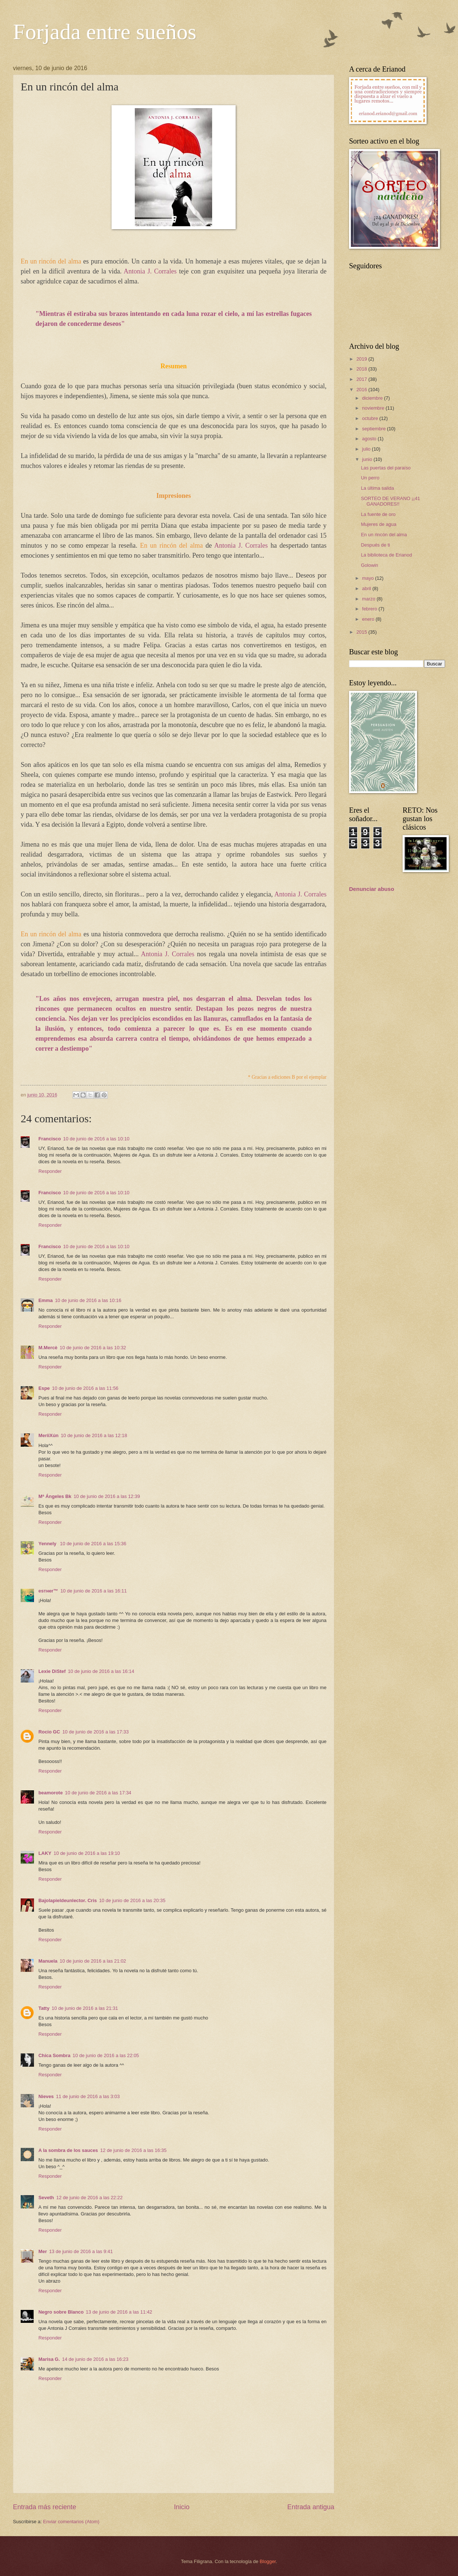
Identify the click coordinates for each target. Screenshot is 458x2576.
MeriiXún (48, 1435)
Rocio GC (49, 1732)
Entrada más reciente (44, 2507)
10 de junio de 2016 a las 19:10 (87, 1853)
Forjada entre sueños (104, 32)
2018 (362, 369)
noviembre (374, 408)
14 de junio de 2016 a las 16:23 (95, 2359)
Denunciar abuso (371, 889)
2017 (362, 379)
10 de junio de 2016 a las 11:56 (85, 1388)
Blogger (268, 2561)
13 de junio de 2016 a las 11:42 (119, 2312)
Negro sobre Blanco (60, 2312)
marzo (369, 599)
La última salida (377, 488)
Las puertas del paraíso (386, 468)
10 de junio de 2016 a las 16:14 (101, 1671)
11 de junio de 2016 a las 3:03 (88, 2096)
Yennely (48, 1543)
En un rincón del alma (384, 534)
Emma (45, 1300)
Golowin (369, 565)
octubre (370, 418)
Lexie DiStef (52, 1671)
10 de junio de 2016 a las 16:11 (93, 1591)
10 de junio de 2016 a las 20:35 (132, 1900)
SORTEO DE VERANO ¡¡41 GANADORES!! (390, 501)
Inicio (181, 2507)
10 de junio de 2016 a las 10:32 (93, 1347)
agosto (369, 438)
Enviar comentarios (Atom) (71, 2521)
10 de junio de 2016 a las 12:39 (107, 1496)
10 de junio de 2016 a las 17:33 (95, 1732)
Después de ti (375, 545)
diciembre (373, 398)
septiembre (374, 428)
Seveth (46, 2197)
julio (367, 449)
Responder (50, 1171)
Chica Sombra (54, 2055)
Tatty (43, 2008)
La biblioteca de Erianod (386, 555)
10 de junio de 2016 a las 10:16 (88, 1300)
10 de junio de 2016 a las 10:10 (96, 1138)
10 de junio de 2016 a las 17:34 (98, 1792)
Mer (42, 2251)
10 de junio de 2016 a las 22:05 (106, 2055)
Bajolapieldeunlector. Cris (67, 1900)
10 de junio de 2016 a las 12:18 (94, 1435)
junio (367, 459)
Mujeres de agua (378, 524)
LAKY (44, 1853)
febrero (370, 609)
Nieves (46, 2096)
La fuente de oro (378, 514)
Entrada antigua (310, 2507)
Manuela (48, 1961)
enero (369, 619)
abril (367, 588)
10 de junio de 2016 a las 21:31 (85, 2008)
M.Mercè (48, 1347)
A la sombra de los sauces (68, 2150)
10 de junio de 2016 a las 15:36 (93, 1543)
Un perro (370, 478)
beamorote (50, 1792)
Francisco (49, 1138)
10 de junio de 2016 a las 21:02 (93, 1961)
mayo (368, 578)
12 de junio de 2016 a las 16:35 (133, 2150)
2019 (362, 359)
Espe (44, 1388)
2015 (362, 632)
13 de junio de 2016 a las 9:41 (81, 2251)
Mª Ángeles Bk (54, 1496)
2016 (362, 389)
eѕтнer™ (48, 1591)
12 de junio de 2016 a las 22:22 (89, 2197)
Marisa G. (49, 2359)
